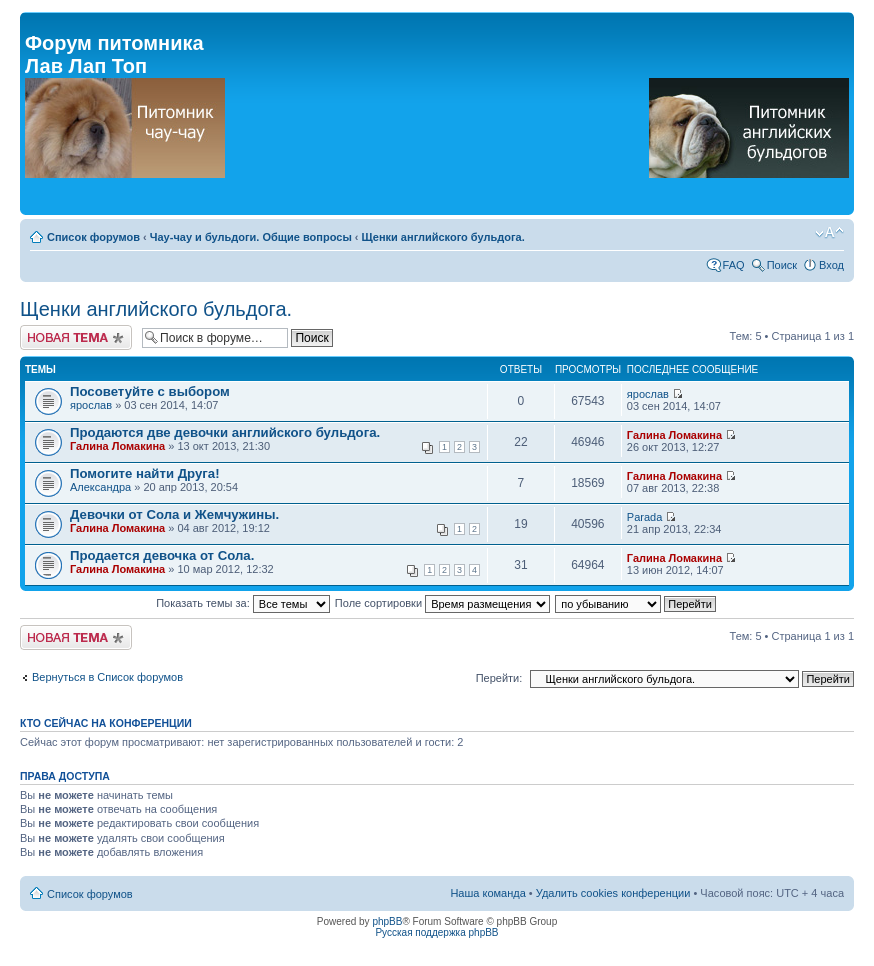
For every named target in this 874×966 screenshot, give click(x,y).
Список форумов (93, 237)
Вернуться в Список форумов (107, 677)
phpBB (387, 921)
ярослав (91, 405)
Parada (644, 517)
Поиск (782, 265)
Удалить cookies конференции (613, 893)
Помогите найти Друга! (145, 473)
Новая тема (76, 337)
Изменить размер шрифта (829, 233)
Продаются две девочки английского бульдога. (225, 432)
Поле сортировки (442, 603)
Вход (831, 265)
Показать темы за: (243, 603)
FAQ (734, 265)
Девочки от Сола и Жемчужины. (174, 514)
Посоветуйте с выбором (150, 391)
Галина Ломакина (117, 446)
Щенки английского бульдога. (443, 237)
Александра (100, 487)
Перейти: (499, 678)
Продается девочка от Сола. (162, 555)
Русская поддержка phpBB (436, 932)
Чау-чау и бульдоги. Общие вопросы (251, 237)
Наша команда (487, 893)
